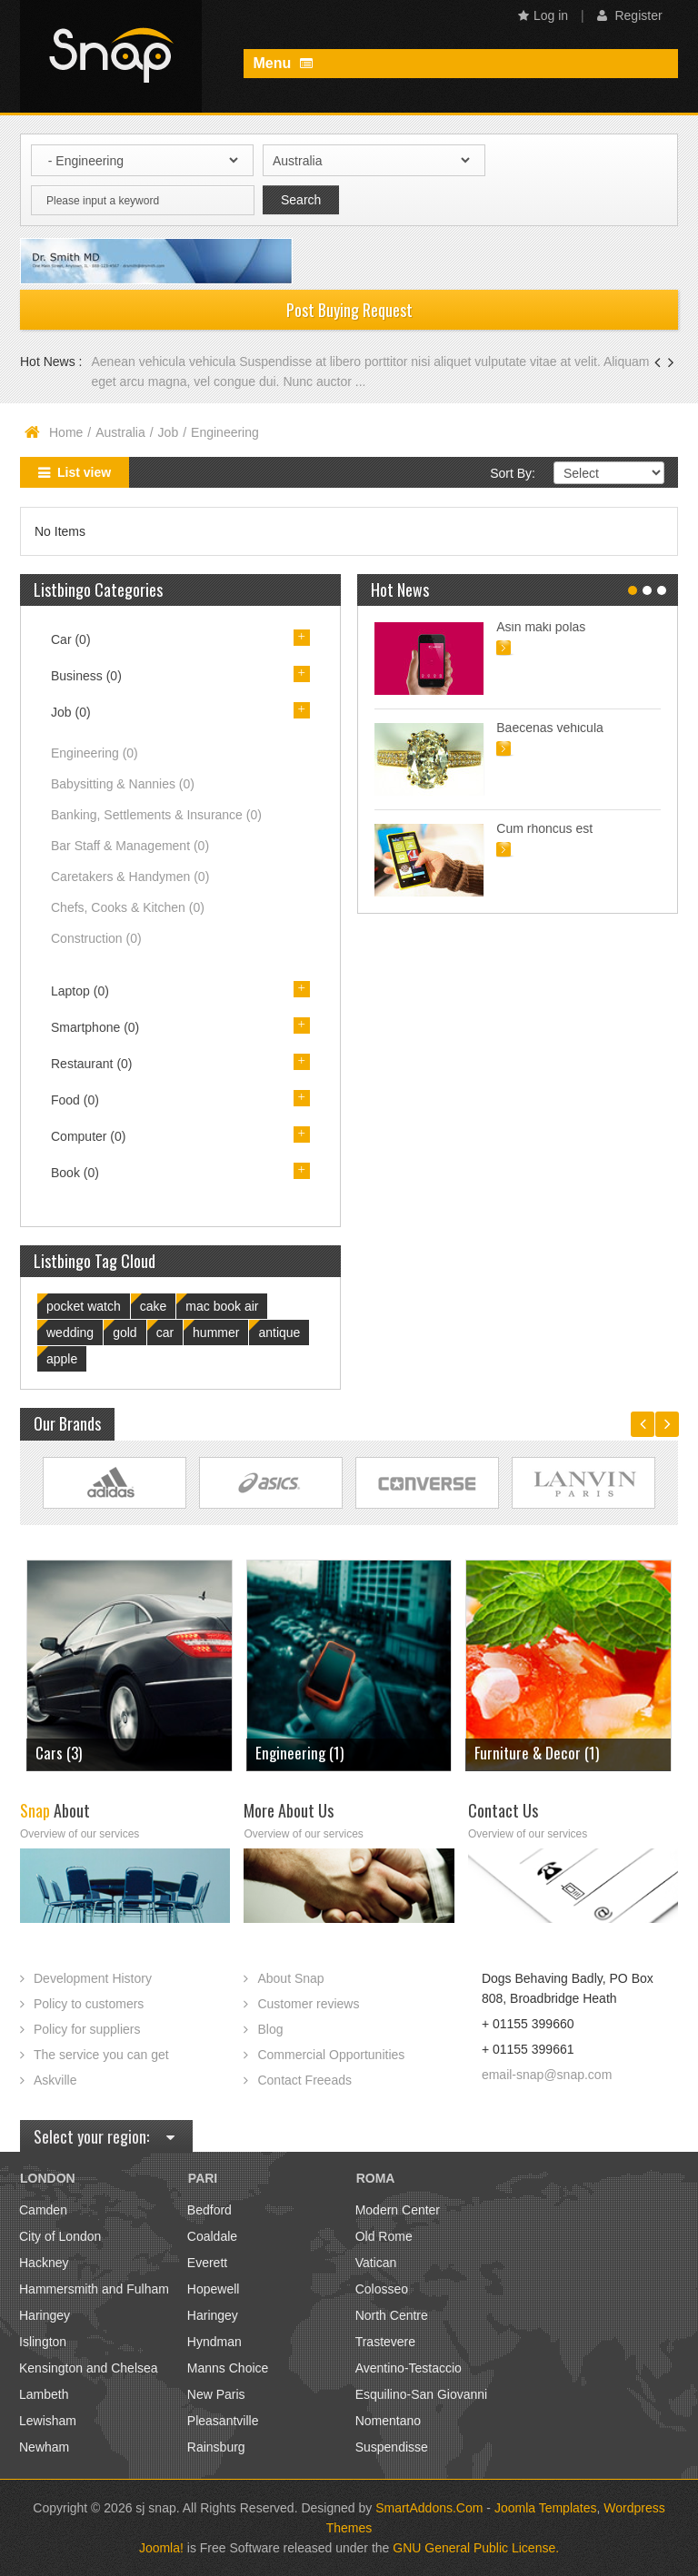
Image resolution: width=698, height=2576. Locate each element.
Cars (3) (58, 1752)
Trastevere (385, 2341)
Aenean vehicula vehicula (165, 361)
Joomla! (161, 2548)
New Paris (216, 2394)
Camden (43, 2210)
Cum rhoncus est (544, 828)
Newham (44, 2447)
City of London (60, 2236)
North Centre (391, 2315)
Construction (96, 938)
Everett (207, 2262)
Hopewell (213, 2289)
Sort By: (512, 473)
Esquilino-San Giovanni (421, 2394)
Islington (42, 2341)
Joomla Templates (545, 2508)
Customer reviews (308, 2003)
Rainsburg (216, 2447)
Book (75, 1172)
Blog (270, 2029)
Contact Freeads (304, 2080)
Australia (120, 432)
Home (66, 432)
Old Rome (384, 2236)
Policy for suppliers (87, 2029)
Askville (55, 2080)
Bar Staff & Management (130, 845)
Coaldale (212, 2236)
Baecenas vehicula (549, 727)
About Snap (290, 1978)
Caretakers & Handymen (130, 876)
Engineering (94, 753)
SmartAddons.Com (429, 2508)
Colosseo (381, 2289)
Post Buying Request (349, 310)
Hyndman (214, 2341)
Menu (282, 63)
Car (71, 639)
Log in (543, 15)
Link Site (114, 1483)
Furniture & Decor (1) (536, 1752)
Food (75, 1100)
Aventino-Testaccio (408, 2368)
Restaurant (92, 1063)
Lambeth (43, 2394)
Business (86, 676)
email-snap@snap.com (547, 2074)
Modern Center (397, 2210)
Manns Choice (228, 2368)
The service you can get (101, 2054)
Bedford (209, 2210)
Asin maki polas (540, 626)
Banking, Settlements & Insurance (156, 814)
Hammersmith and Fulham (94, 2289)
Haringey (44, 2315)
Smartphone (95, 1027)
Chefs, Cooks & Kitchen (127, 907)
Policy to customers (89, 2003)
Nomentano (388, 2420)
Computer (88, 1136)
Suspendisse (391, 2447)
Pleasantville (223, 2420)
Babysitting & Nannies (122, 784)
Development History (93, 1978)
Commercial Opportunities (330, 2054)
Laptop (80, 991)
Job (168, 432)
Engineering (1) (299, 1752)
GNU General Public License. (476, 2548)
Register (630, 15)
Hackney (43, 2262)
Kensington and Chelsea (88, 2368)
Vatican (376, 2262)
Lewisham (47, 2420)
